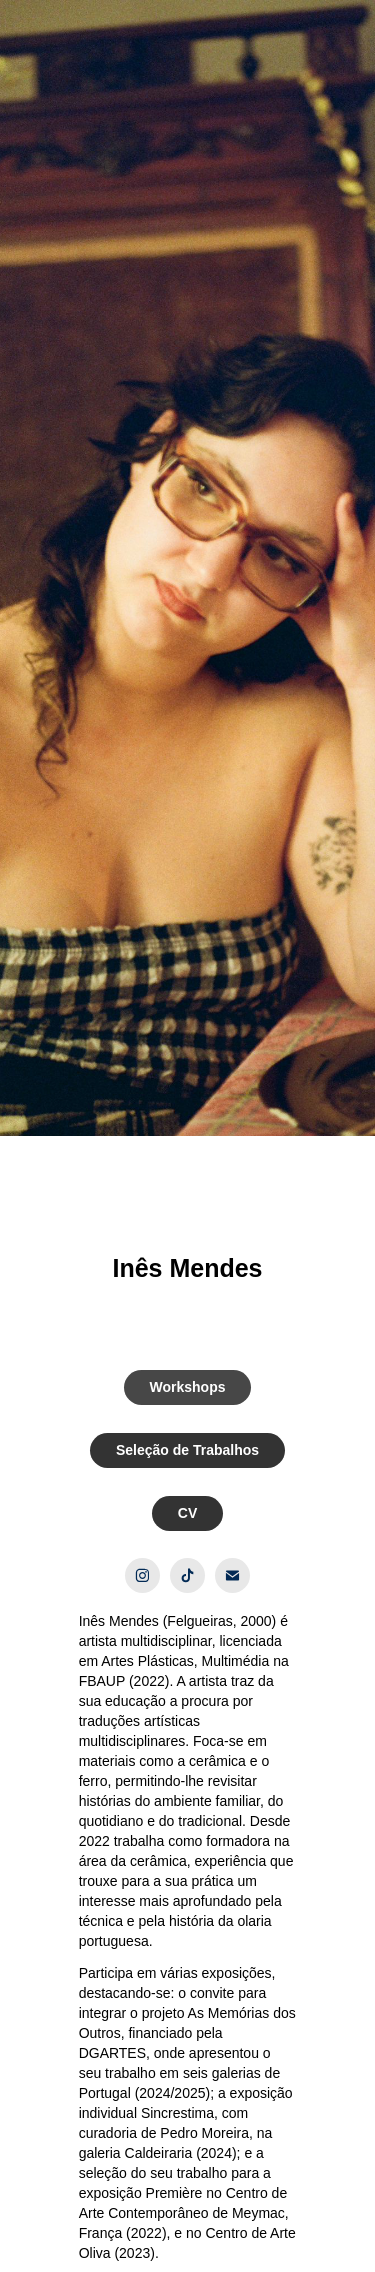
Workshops (188, 1387)
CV (187, 1513)
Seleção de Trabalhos (187, 1450)
